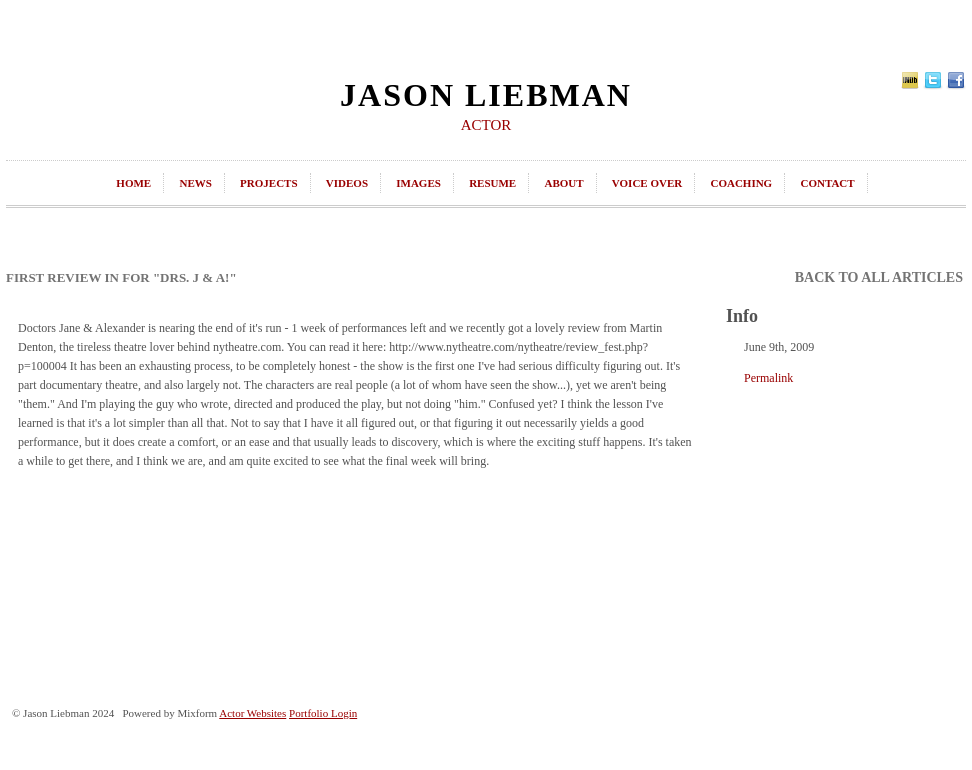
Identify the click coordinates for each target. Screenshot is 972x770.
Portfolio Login (323, 713)
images (418, 183)
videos (347, 183)
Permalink (768, 378)
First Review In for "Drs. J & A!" (121, 277)
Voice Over (647, 183)
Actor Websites (252, 713)
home (133, 183)
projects (268, 183)
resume (492, 183)
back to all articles (879, 277)
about (563, 183)
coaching (741, 183)
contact (827, 183)
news (195, 183)
